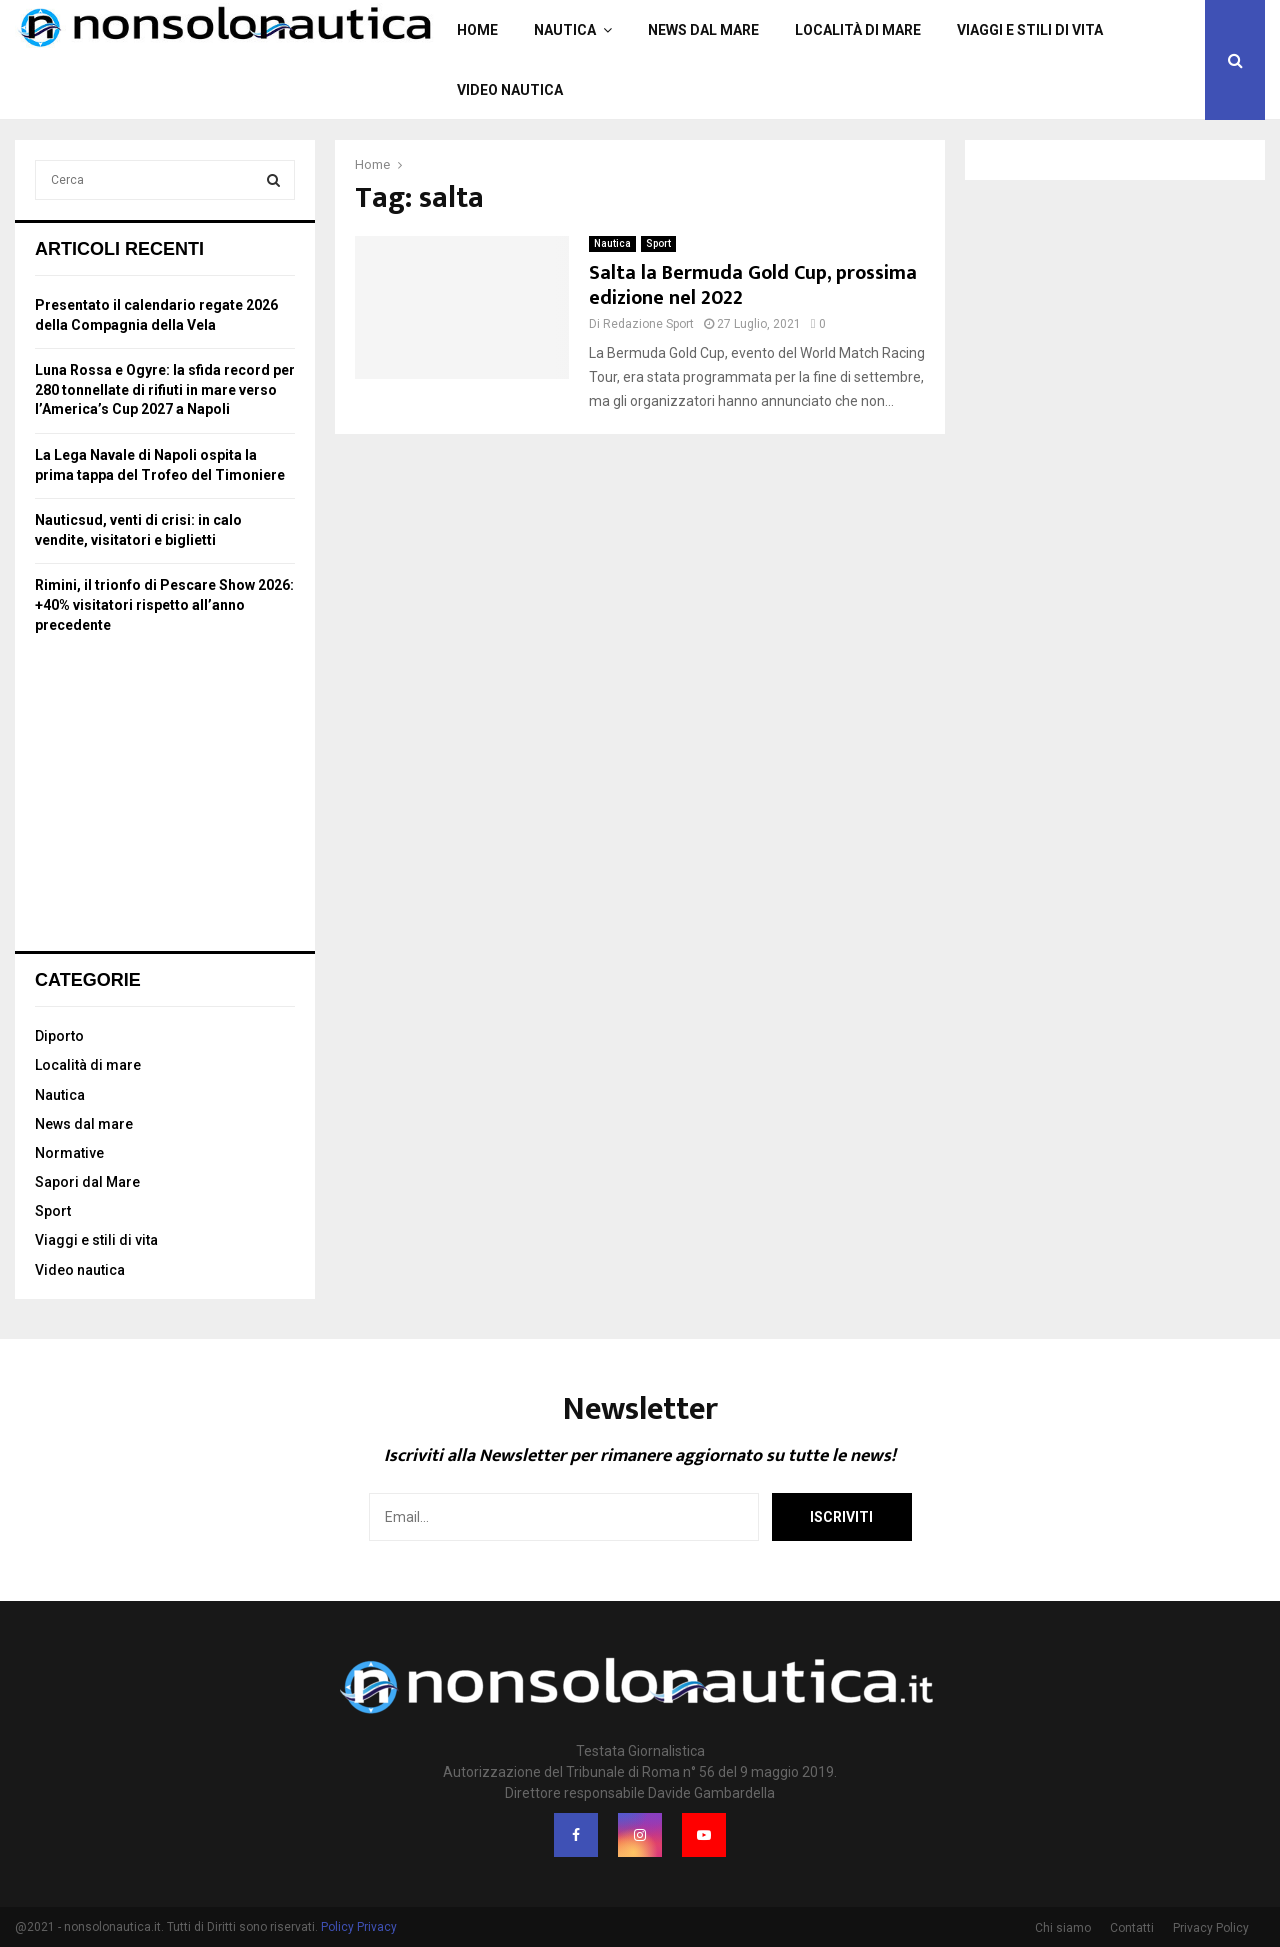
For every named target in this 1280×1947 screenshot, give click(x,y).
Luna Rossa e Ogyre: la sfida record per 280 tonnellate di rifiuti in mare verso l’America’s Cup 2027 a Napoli (165, 389)
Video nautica (510, 90)
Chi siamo (1063, 1928)
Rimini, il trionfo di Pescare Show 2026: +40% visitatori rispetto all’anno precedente (164, 604)
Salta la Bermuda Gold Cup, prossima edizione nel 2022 (753, 285)
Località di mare (858, 30)
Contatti (1132, 1928)
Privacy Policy (1211, 1928)
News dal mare (703, 30)
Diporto (59, 1036)
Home (477, 30)
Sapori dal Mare (87, 1182)
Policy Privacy (359, 1927)
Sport (658, 243)
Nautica (565, 30)
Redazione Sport (648, 324)
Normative (69, 1153)
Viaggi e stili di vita (1030, 30)
